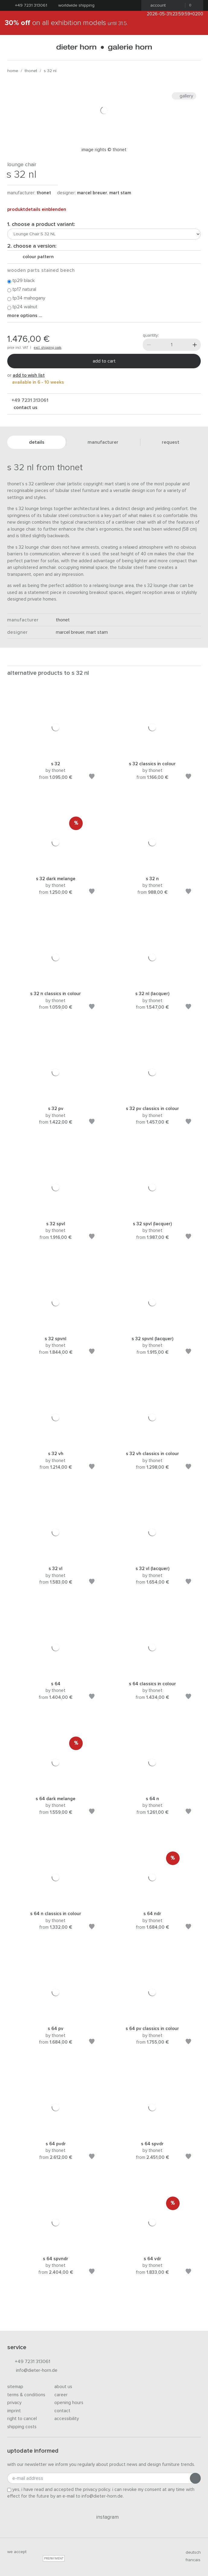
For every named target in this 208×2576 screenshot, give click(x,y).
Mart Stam (120, 193)
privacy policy (96, 2489)
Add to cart (104, 361)
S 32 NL (50, 71)
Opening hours (68, 2402)
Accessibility (66, 2418)
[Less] (149, 345)
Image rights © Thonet (104, 150)
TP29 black (21, 281)
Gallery (184, 96)
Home (12, 71)
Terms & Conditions (26, 2395)
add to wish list (29, 375)
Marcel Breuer (92, 193)
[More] (195, 345)
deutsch (191, 2552)
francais (190, 2560)
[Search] (195, 47)
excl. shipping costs (47, 347)
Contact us (24, 407)
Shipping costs (22, 2427)
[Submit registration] (195, 2478)
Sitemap (15, 2386)
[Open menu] (12, 47)
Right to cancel (22, 2418)
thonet (31, 71)
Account (156, 5)
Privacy (14, 2402)
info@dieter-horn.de (32, 2371)
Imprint (14, 2411)
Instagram (104, 2517)
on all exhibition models (66, 23)
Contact (62, 2411)
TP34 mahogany (26, 298)
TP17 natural (21, 289)
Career (61, 2395)
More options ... (24, 315)
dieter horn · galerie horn (104, 47)
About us (63, 2386)
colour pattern (36, 257)
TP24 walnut (22, 307)
